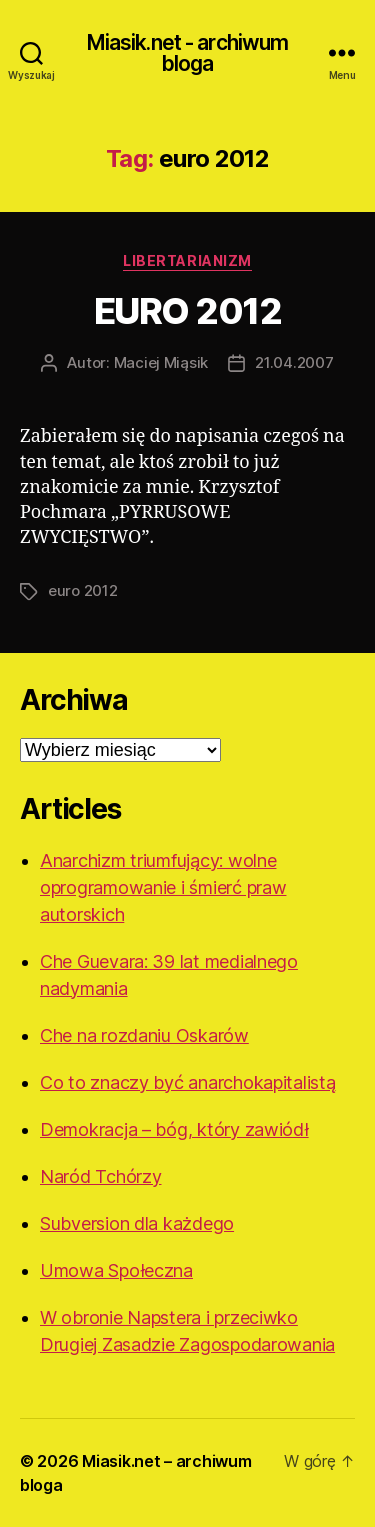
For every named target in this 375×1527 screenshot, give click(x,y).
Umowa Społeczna (116, 1270)
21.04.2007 (294, 362)
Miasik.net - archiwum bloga (188, 53)
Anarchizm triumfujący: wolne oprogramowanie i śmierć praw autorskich (163, 887)
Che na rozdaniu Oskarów (144, 1035)
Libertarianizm (187, 260)
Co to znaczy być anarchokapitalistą (188, 1082)
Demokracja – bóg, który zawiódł (174, 1129)
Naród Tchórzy (101, 1176)
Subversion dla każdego (137, 1223)
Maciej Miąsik (161, 362)
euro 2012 (83, 590)
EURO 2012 (188, 311)
